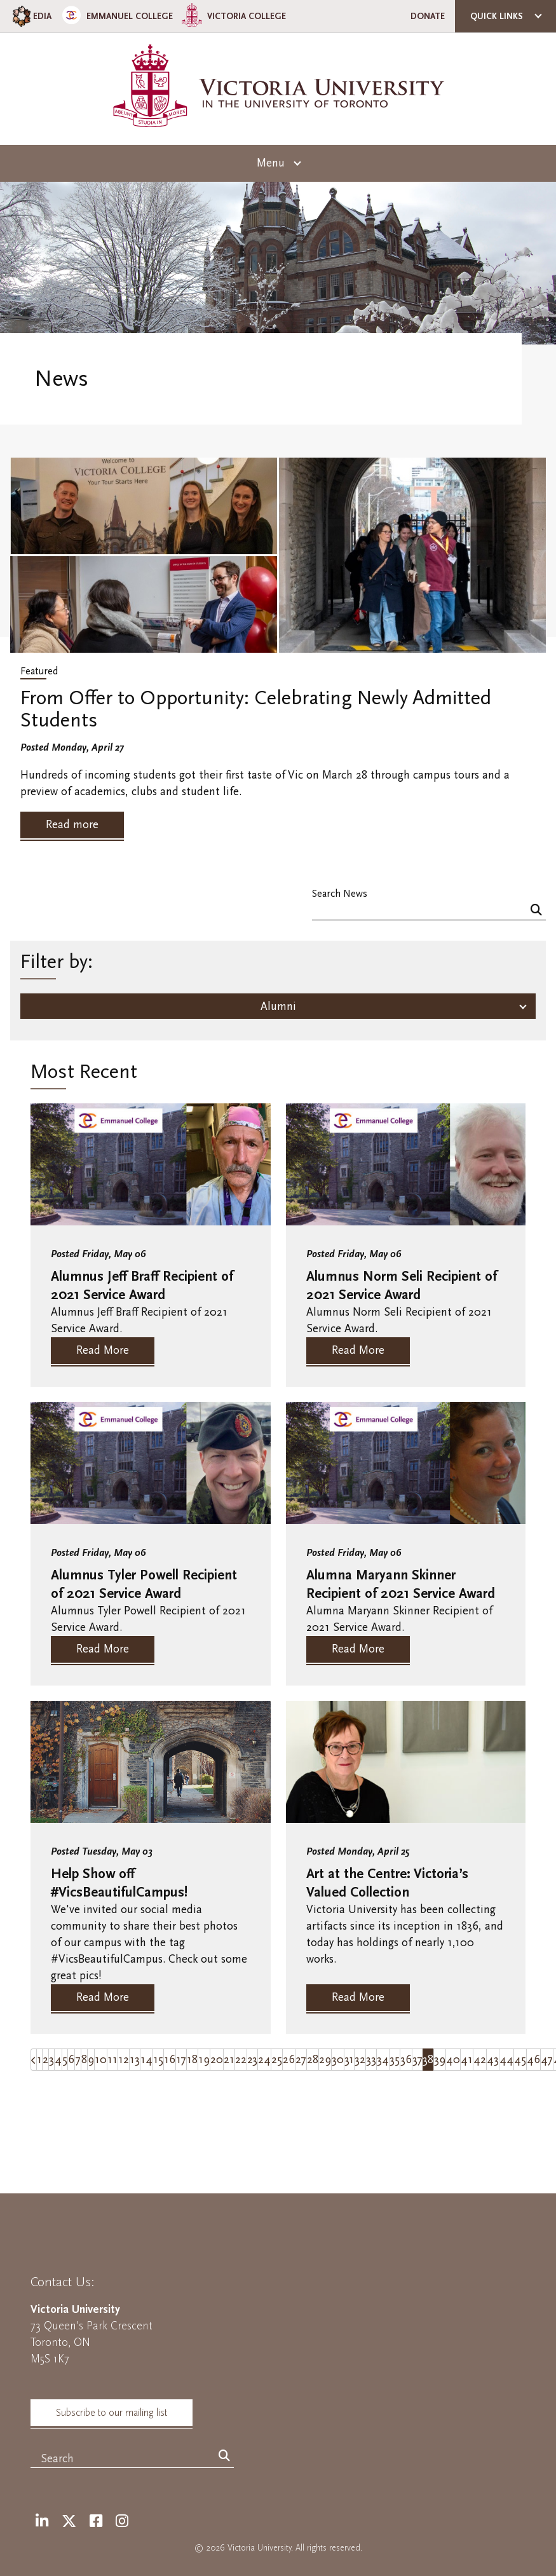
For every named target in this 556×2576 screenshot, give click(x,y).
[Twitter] (69, 2521)
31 (349, 2059)
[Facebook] (96, 2521)
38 (428, 2059)
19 (204, 2059)
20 (216, 2059)
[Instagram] (122, 2521)
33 (371, 2059)
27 (300, 2059)
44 (506, 2059)
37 (417, 2059)
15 (158, 2059)
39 (439, 2059)
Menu (271, 163)
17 (181, 2059)
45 (520, 2059)
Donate (427, 16)
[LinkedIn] (42, 2521)
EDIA (30, 16)
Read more (72, 824)
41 (467, 2059)
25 (276, 2059)
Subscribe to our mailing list (111, 2412)
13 (135, 2059)
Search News (339, 893)
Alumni (278, 1006)
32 (360, 2059)
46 (533, 2059)
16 (169, 2059)
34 (383, 2059)
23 (252, 2059)
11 (112, 2059)
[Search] (536, 911)
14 (146, 2059)
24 (264, 2059)
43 (493, 2059)
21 (229, 2059)
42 (479, 2059)
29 (325, 2059)
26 (289, 2059)
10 (101, 2059)
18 (192, 2059)
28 (312, 2059)
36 (406, 2059)
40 (453, 2059)
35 (395, 2059)
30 (338, 2059)
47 (547, 2059)
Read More (102, 1350)
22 (241, 2059)
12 (123, 2059)
